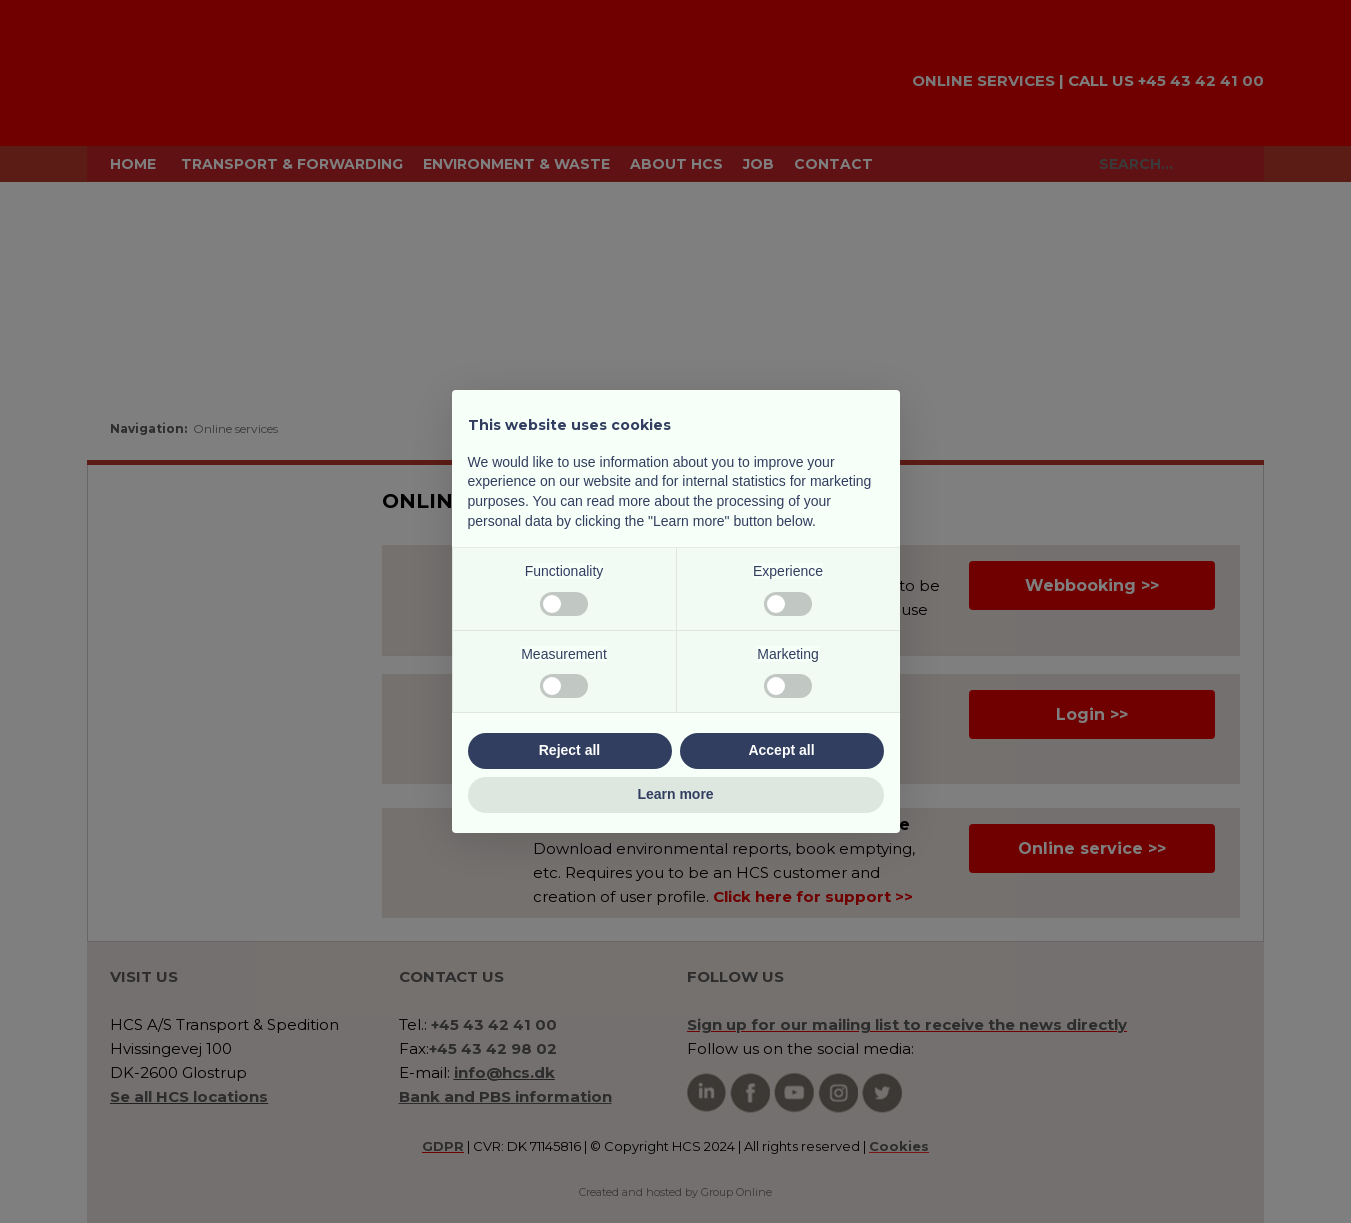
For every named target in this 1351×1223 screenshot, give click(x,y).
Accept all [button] (781, 750)
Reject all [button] (569, 750)
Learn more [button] (675, 794)
